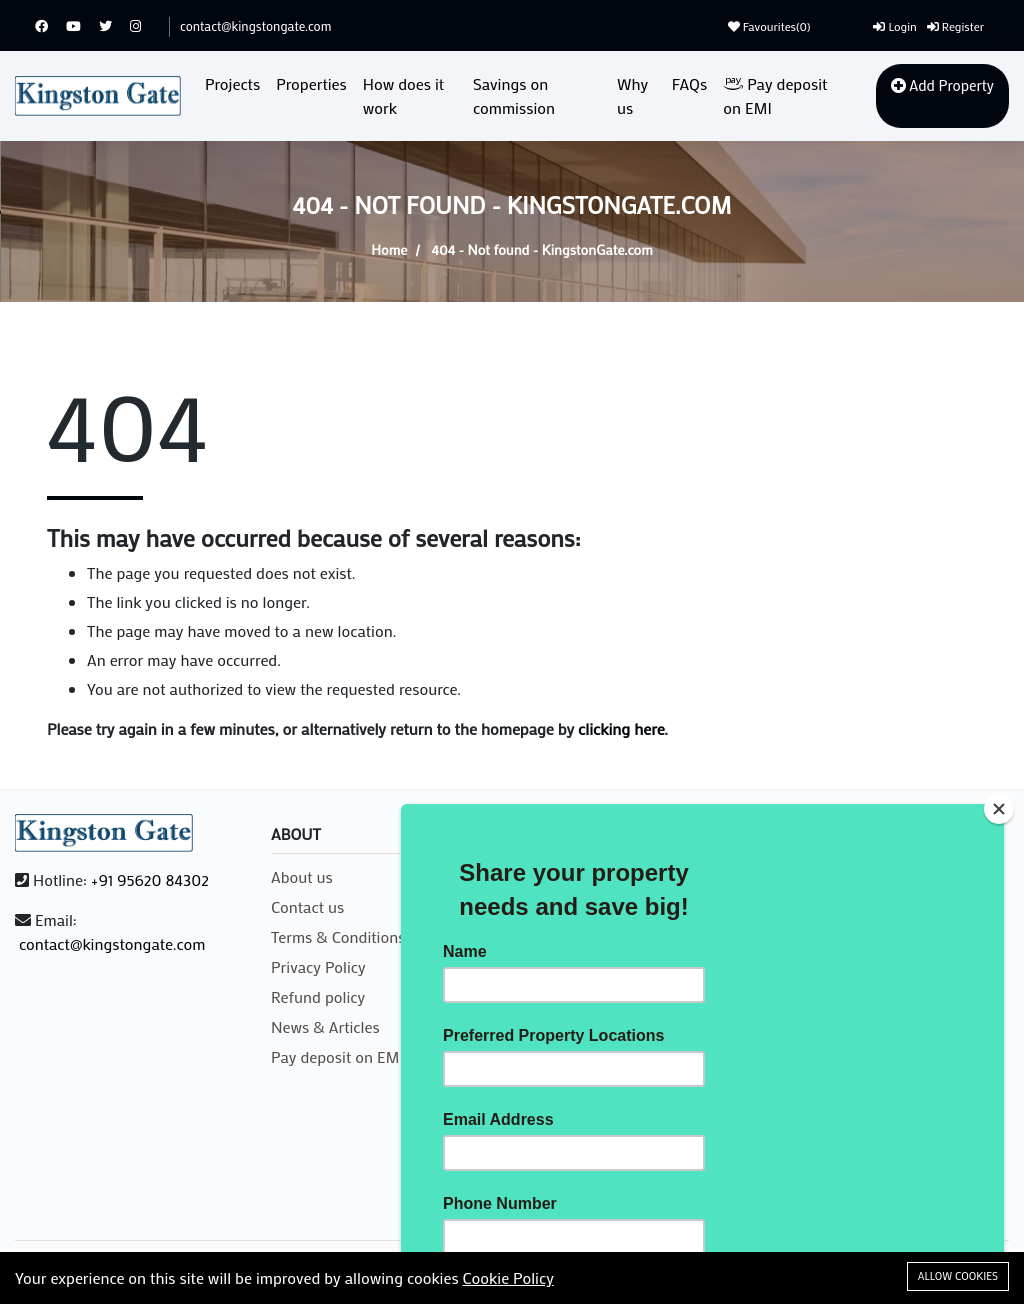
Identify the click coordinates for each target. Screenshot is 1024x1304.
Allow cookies (958, 1276)
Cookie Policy (508, 1277)
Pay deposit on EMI (775, 95)
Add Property (942, 85)
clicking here (621, 728)
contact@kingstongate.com (255, 25)
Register (955, 26)
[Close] (999, 809)
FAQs (689, 83)
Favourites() (769, 26)
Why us (632, 95)
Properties (311, 83)
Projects (232, 83)
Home (389, 249)
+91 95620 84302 (150, 879)
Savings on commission (514, 95)
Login (894, 26)
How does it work (403, 95)
